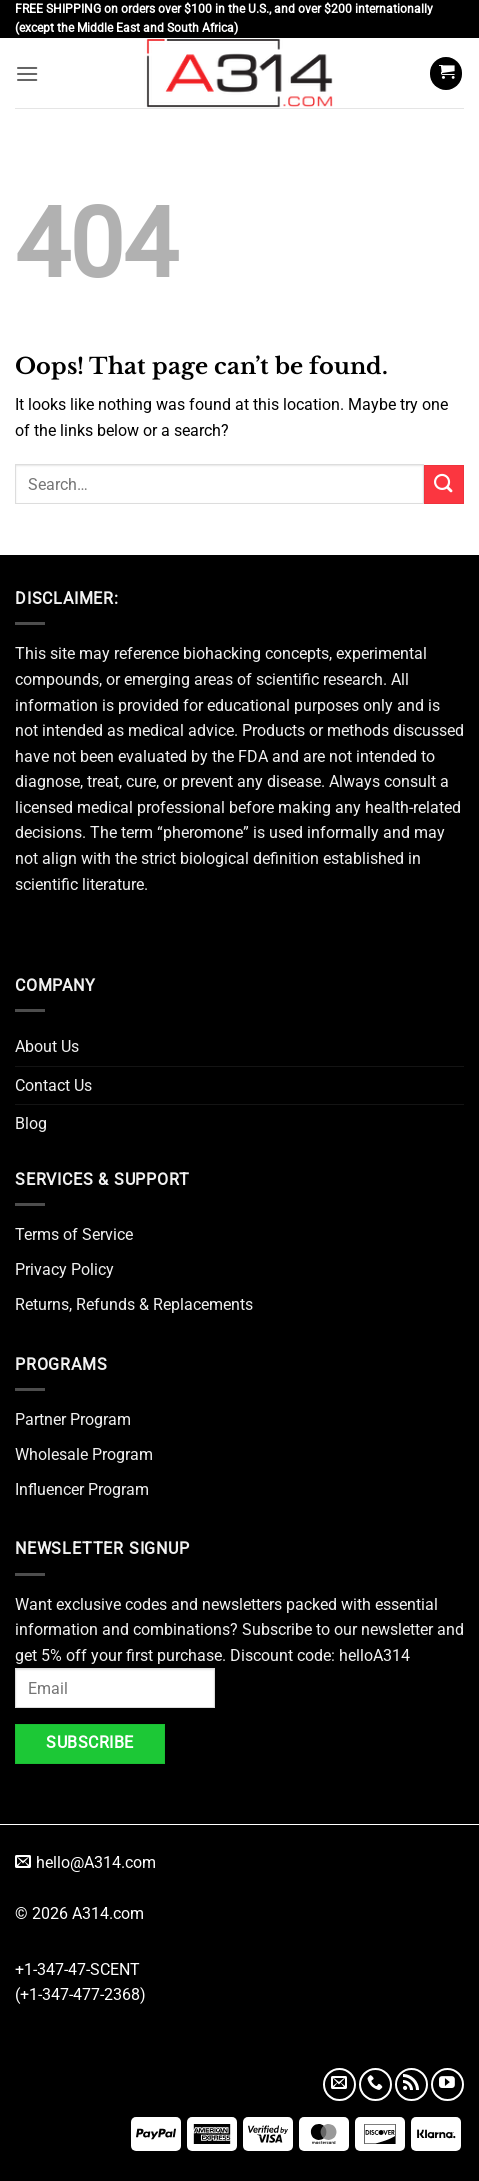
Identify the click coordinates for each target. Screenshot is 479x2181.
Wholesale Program (84, 1454)
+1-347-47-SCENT (77, 1969)
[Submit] (444, 484)
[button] (27, 73)
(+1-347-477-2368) (80, 1994)
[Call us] (375, 2084)
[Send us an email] (339, 2084)
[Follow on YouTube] (447, 2084)
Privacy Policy (64, 1269)
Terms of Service (74, 1234)
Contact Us (53, 1085)
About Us (47, 1046)
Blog (31, 1123)
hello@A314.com (85, 1862)
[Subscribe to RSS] (411, 2084)
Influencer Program (82, 1489)
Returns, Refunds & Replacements (134, 1304)
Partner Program (73, 1419)
